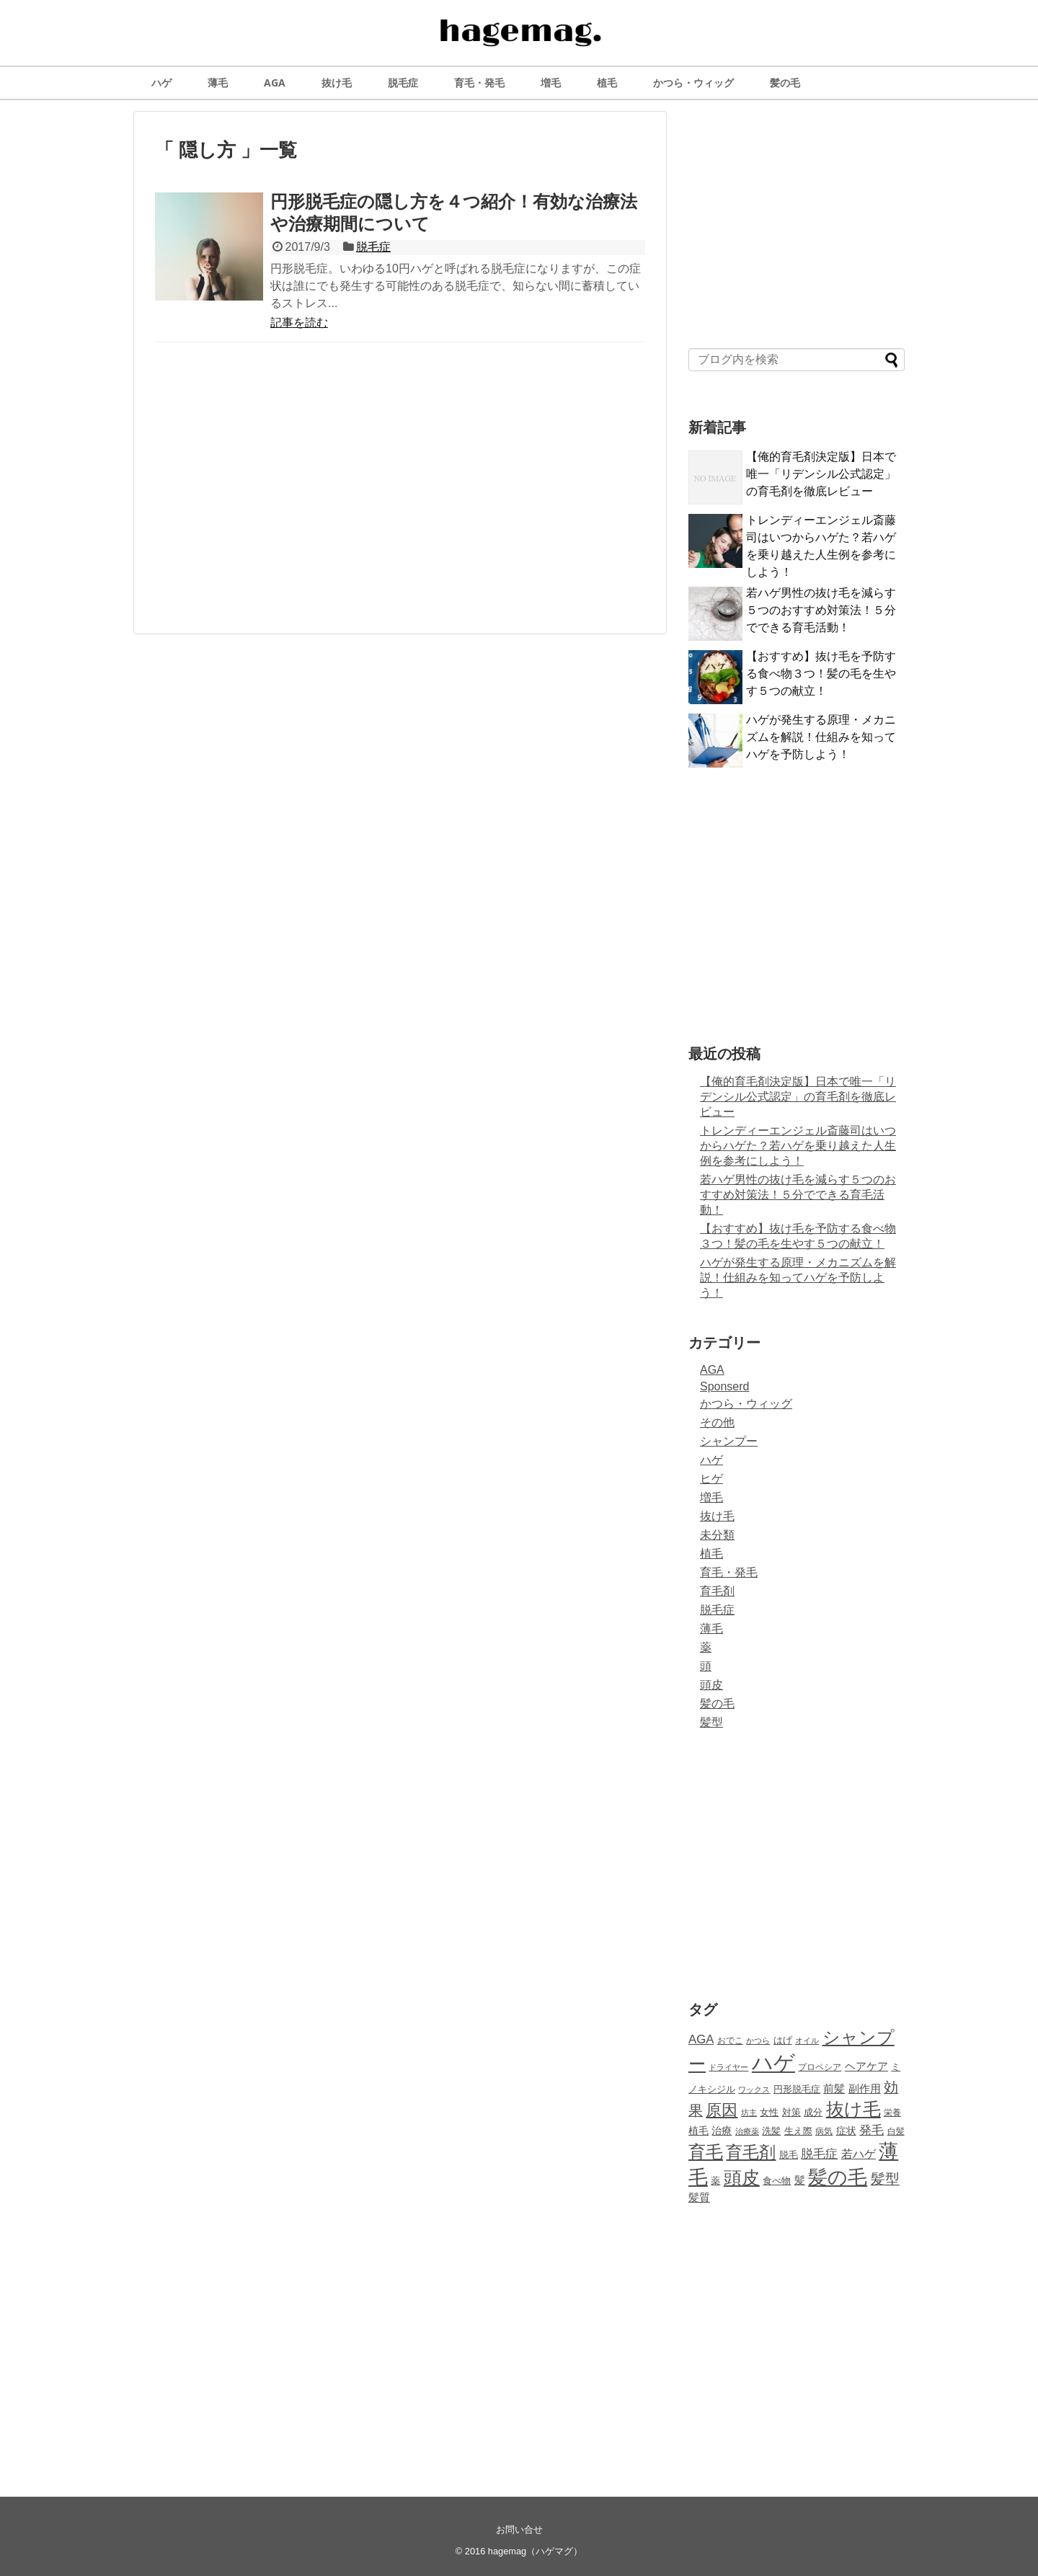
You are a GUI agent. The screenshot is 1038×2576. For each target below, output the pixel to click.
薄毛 (218, 82)
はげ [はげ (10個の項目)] (782, 2040)
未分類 (717, 1535)
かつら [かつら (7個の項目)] (758, 2040)
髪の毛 (785, 82)
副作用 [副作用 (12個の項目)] (864, 2089)
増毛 (551, 82)
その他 (717, 1422)
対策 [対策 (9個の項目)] (791, 2113)
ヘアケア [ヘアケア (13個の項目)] (866, 2066)
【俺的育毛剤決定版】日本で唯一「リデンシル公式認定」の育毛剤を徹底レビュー (821, 473)
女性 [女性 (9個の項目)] (769, 2113)
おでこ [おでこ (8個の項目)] (730, 2040)
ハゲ (161, 82)
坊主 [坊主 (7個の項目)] (749, 2112)
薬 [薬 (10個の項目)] (715, 2180)
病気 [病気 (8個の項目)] (824, 2131)
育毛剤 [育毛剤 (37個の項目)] (751, 2152)
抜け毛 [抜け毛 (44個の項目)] (853, 2109)
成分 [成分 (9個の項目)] (813, 2113)
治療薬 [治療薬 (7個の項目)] (747, 2131)
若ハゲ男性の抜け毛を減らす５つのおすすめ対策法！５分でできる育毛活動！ (821, 610)
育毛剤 (717, 1591)
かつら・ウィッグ (693, 82)
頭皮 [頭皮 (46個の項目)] (742, 2177)
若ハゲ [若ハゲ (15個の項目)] (858, 2153)
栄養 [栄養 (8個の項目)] (892, 2112)
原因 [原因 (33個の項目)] (721, 2110)
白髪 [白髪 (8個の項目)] (896, 2131)
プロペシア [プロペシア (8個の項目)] (819, 2067)
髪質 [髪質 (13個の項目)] (699, 2197)
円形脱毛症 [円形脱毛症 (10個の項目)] (796, 2089)
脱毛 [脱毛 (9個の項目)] (788, 2155)
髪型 (711, 1722)
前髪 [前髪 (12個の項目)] (834, 2089)
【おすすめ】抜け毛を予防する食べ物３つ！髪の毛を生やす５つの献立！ (821, 673)
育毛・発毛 (479, 82)
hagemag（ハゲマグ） (535, 2551)
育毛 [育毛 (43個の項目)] (705, 2152)
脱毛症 (403, 82)
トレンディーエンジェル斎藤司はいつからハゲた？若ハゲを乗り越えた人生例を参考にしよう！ (798, 1145)
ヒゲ (711, 1479)
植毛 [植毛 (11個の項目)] (698, 2130)
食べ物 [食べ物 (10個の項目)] (777, 2180)
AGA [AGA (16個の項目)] (701, 2039)
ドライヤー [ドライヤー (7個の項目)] (728, 2067)
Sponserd (725, 1386)
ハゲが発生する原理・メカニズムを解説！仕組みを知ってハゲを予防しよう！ (821, 737)
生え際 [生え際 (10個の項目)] (798, 2131)
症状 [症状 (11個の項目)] (846, 2130)
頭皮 (711, 1685)
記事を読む (299, 322)
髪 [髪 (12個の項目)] (799, 2180)
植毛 (607, 82)
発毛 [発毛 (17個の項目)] (871, 2130)
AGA (274, 82)
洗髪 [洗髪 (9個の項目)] (771, 2131)
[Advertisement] (400, 494)
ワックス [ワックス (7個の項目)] (754, 2089)
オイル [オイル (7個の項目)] (807, 2040)
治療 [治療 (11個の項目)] (721, 2130)
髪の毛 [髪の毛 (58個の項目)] (837, 2177)
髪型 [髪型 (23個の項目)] (885, 2179)
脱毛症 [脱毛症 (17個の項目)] (819, 2153)
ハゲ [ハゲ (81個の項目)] (773, 2062)
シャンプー (729, 1441)
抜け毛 (336, 82)
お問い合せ (519, 2529)
